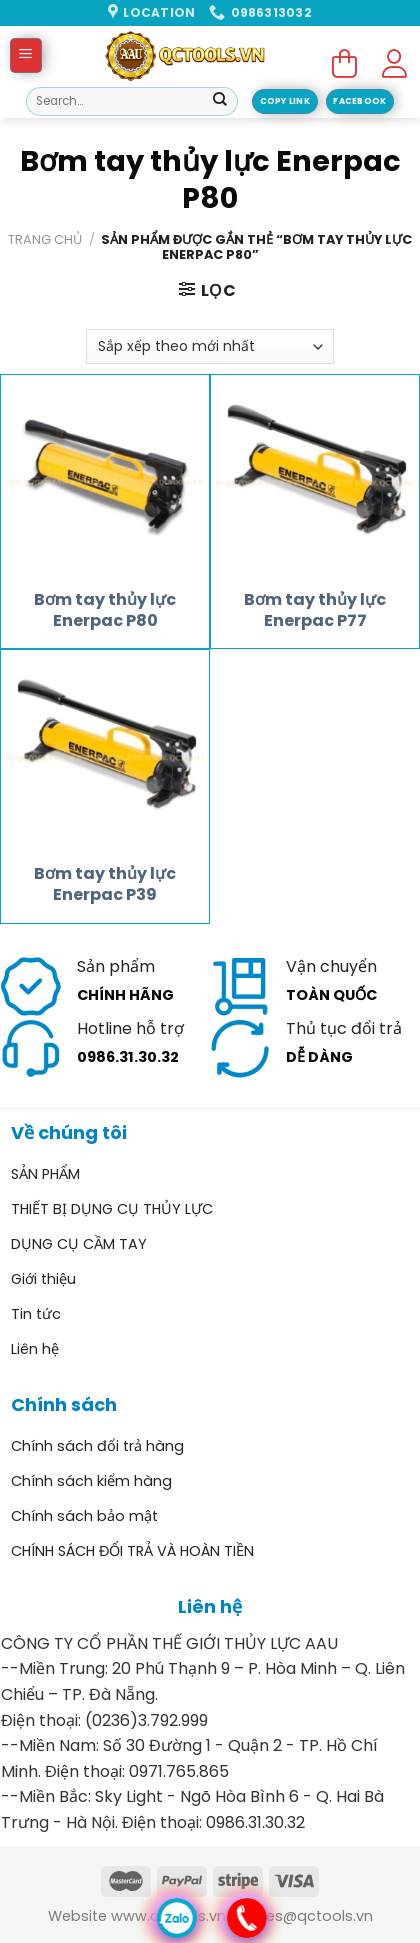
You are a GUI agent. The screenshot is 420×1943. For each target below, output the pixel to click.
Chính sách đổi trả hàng (97, 1446)
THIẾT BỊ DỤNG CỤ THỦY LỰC (112, 1209)
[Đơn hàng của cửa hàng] (209, 346)
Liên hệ (35, 1349)
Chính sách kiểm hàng (91, 1481)
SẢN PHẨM (45, 1174)
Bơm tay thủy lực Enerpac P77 (315, 611)
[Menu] (26, 55)
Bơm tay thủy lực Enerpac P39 (105, 885)
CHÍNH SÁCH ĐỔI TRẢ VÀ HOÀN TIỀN (132, 1551)
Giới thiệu (43, 1279)
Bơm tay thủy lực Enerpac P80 (105, 611)
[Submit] (220, 102)
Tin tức (36, 1314)
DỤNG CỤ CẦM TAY (79, 1244)
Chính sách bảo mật (84, 1516)
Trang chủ (45, 239)
